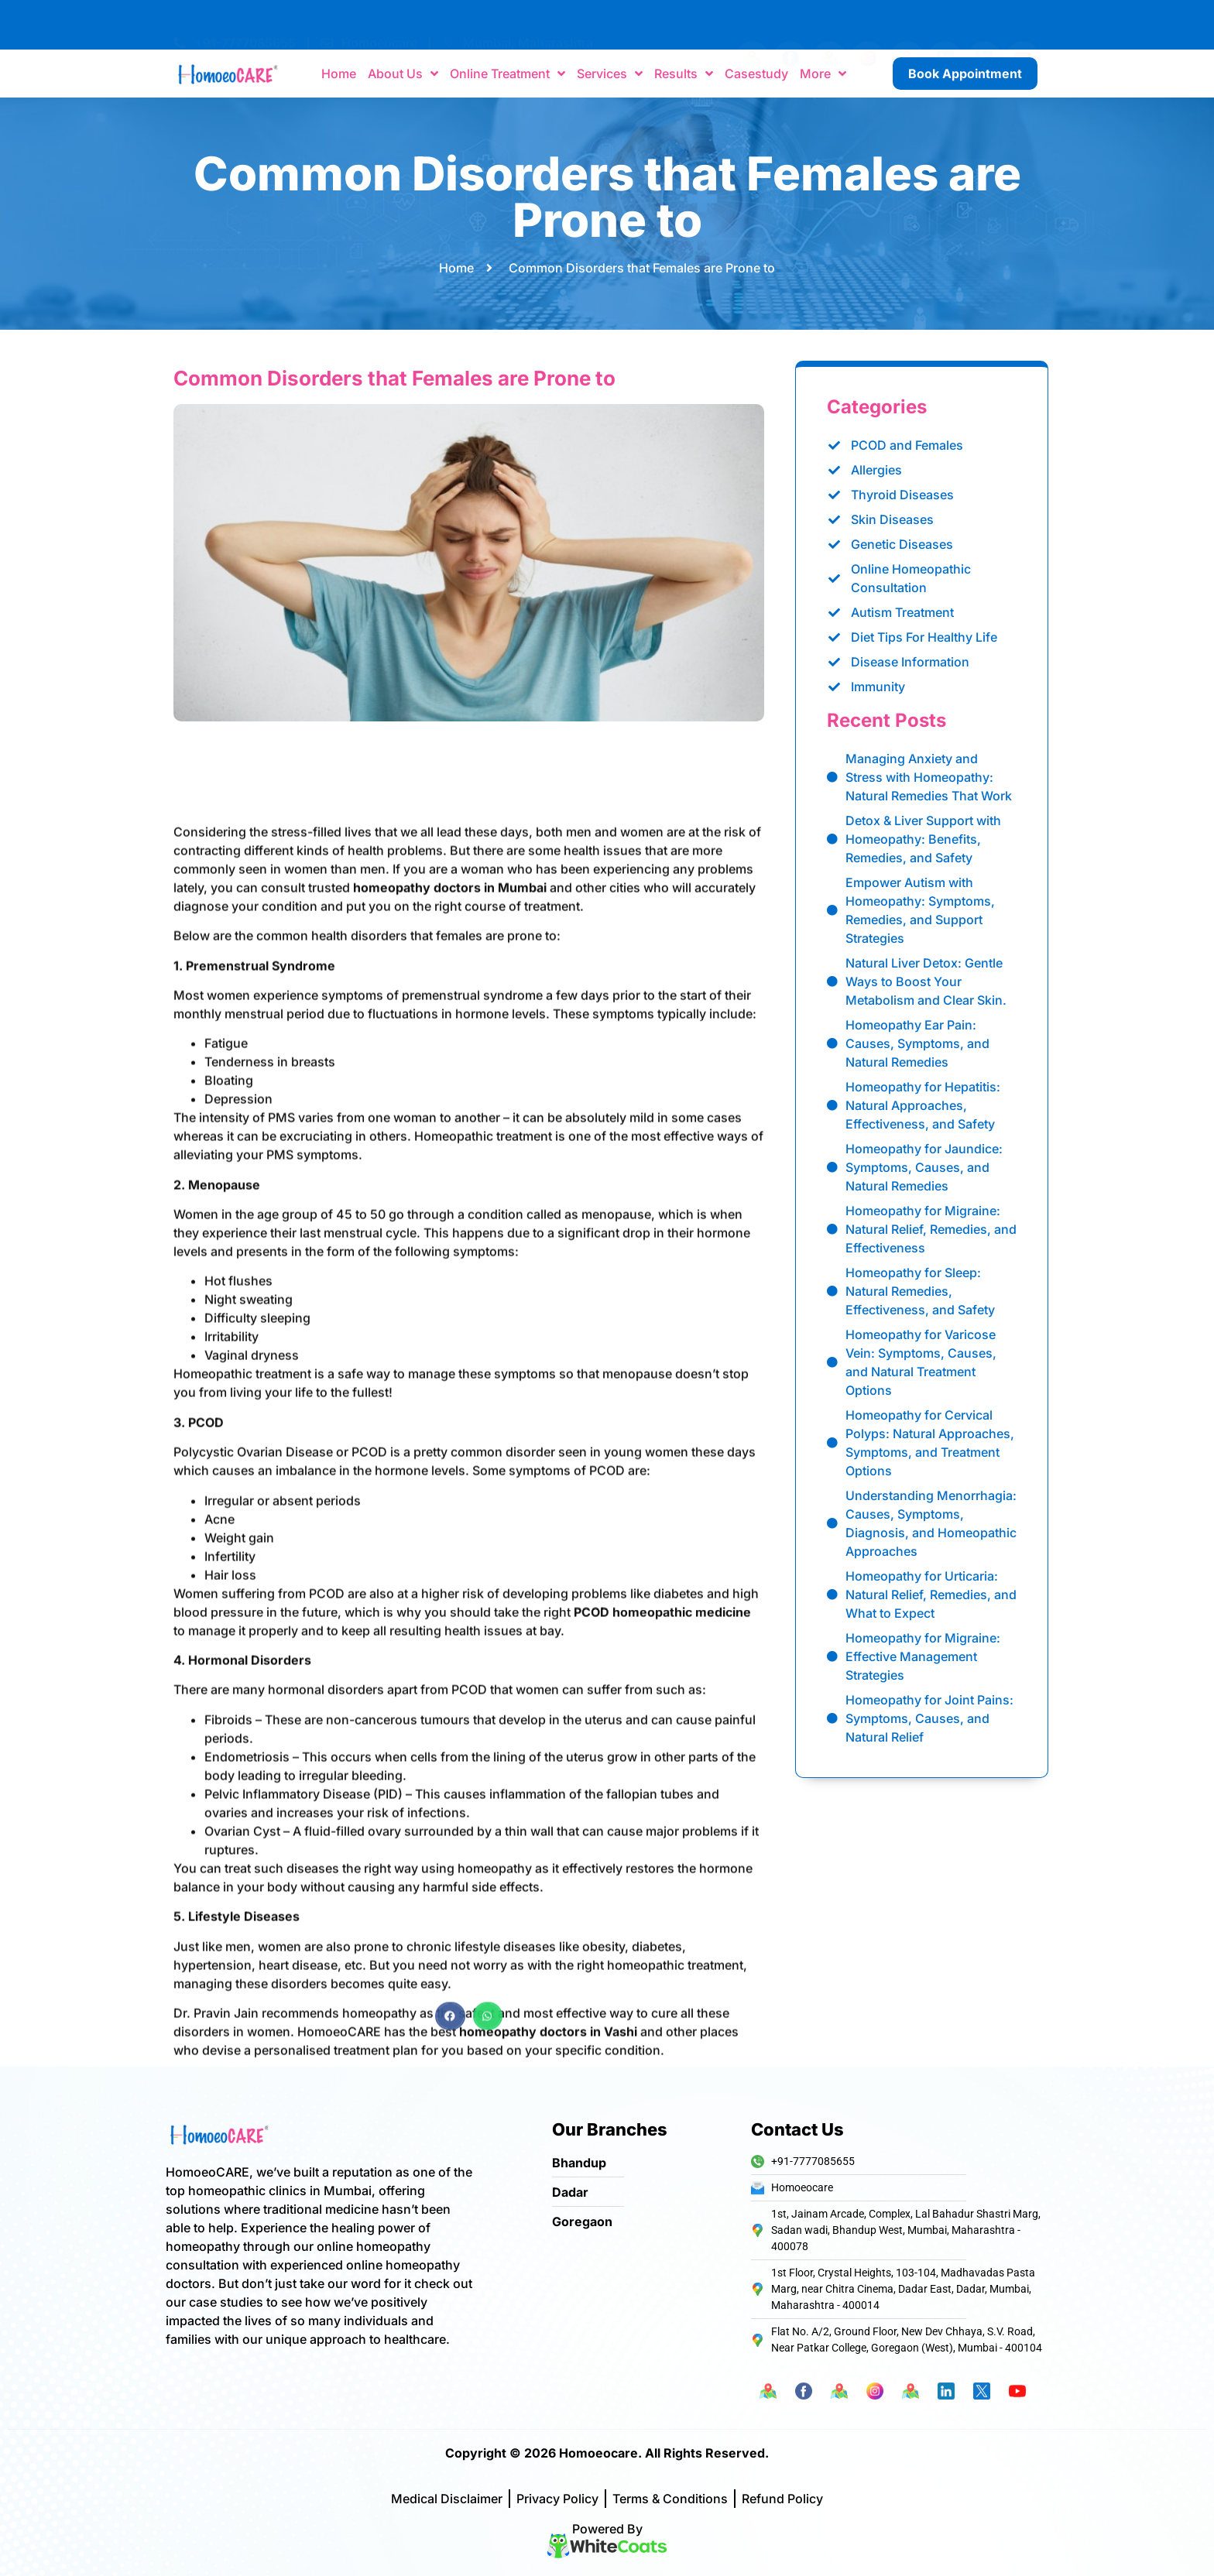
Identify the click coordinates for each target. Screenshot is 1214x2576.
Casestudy (756, 74)
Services (610, 74)
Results (683, 74)
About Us (403, 74)
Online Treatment (507, 74)
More (823, 74)
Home (338, 74)
